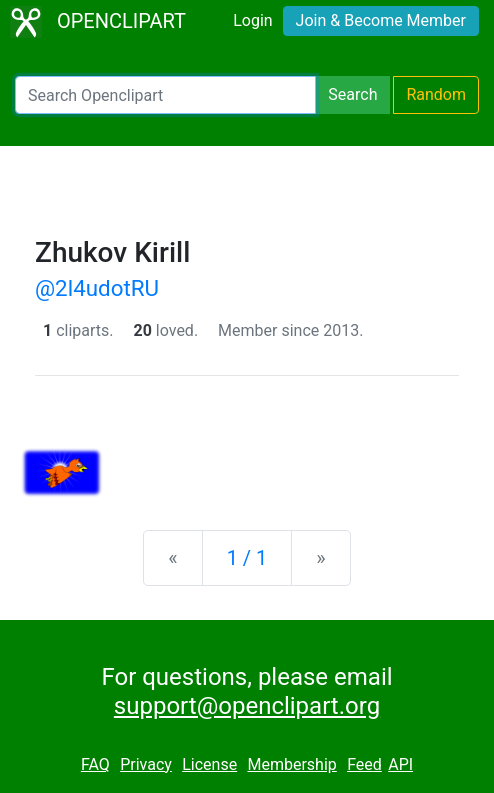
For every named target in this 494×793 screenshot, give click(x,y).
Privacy (146, 764)
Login (252, 20)
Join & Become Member (381, 20)
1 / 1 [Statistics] (247, 558)
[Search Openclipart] (165, 95)
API (400, 764)
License (209, 764)
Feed (364, 764)
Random (436, 94)
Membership (291, 764)
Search (352, 94)
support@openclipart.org (247, 706)
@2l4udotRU (97, 288)
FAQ (95, 764)
